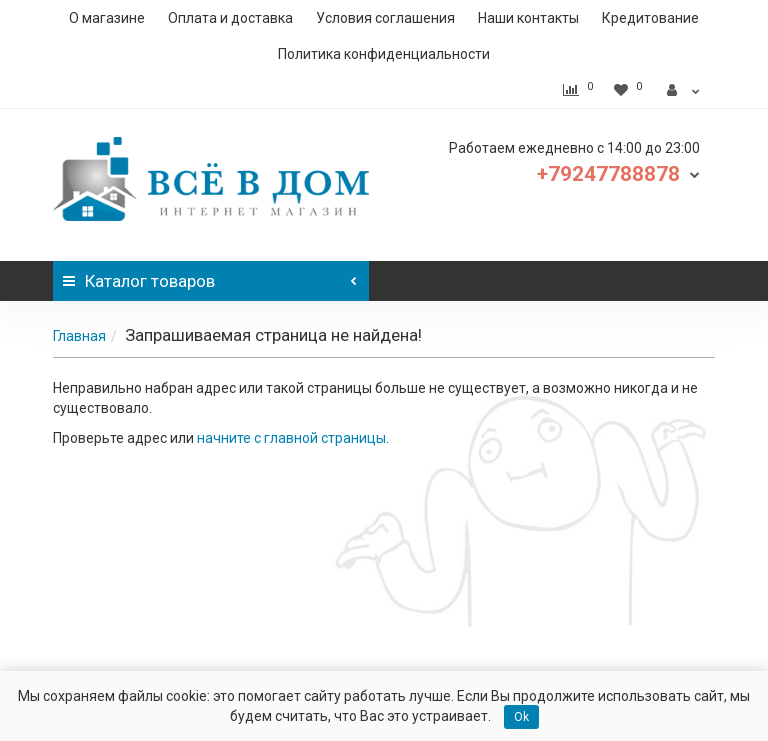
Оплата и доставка (230, 18)
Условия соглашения (385, 18)
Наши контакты (528, 18)
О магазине (107, 18)
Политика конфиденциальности (384, 54)
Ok (521, 717)
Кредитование (650, 18)
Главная (79, 336)
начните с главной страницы (291, 438)
